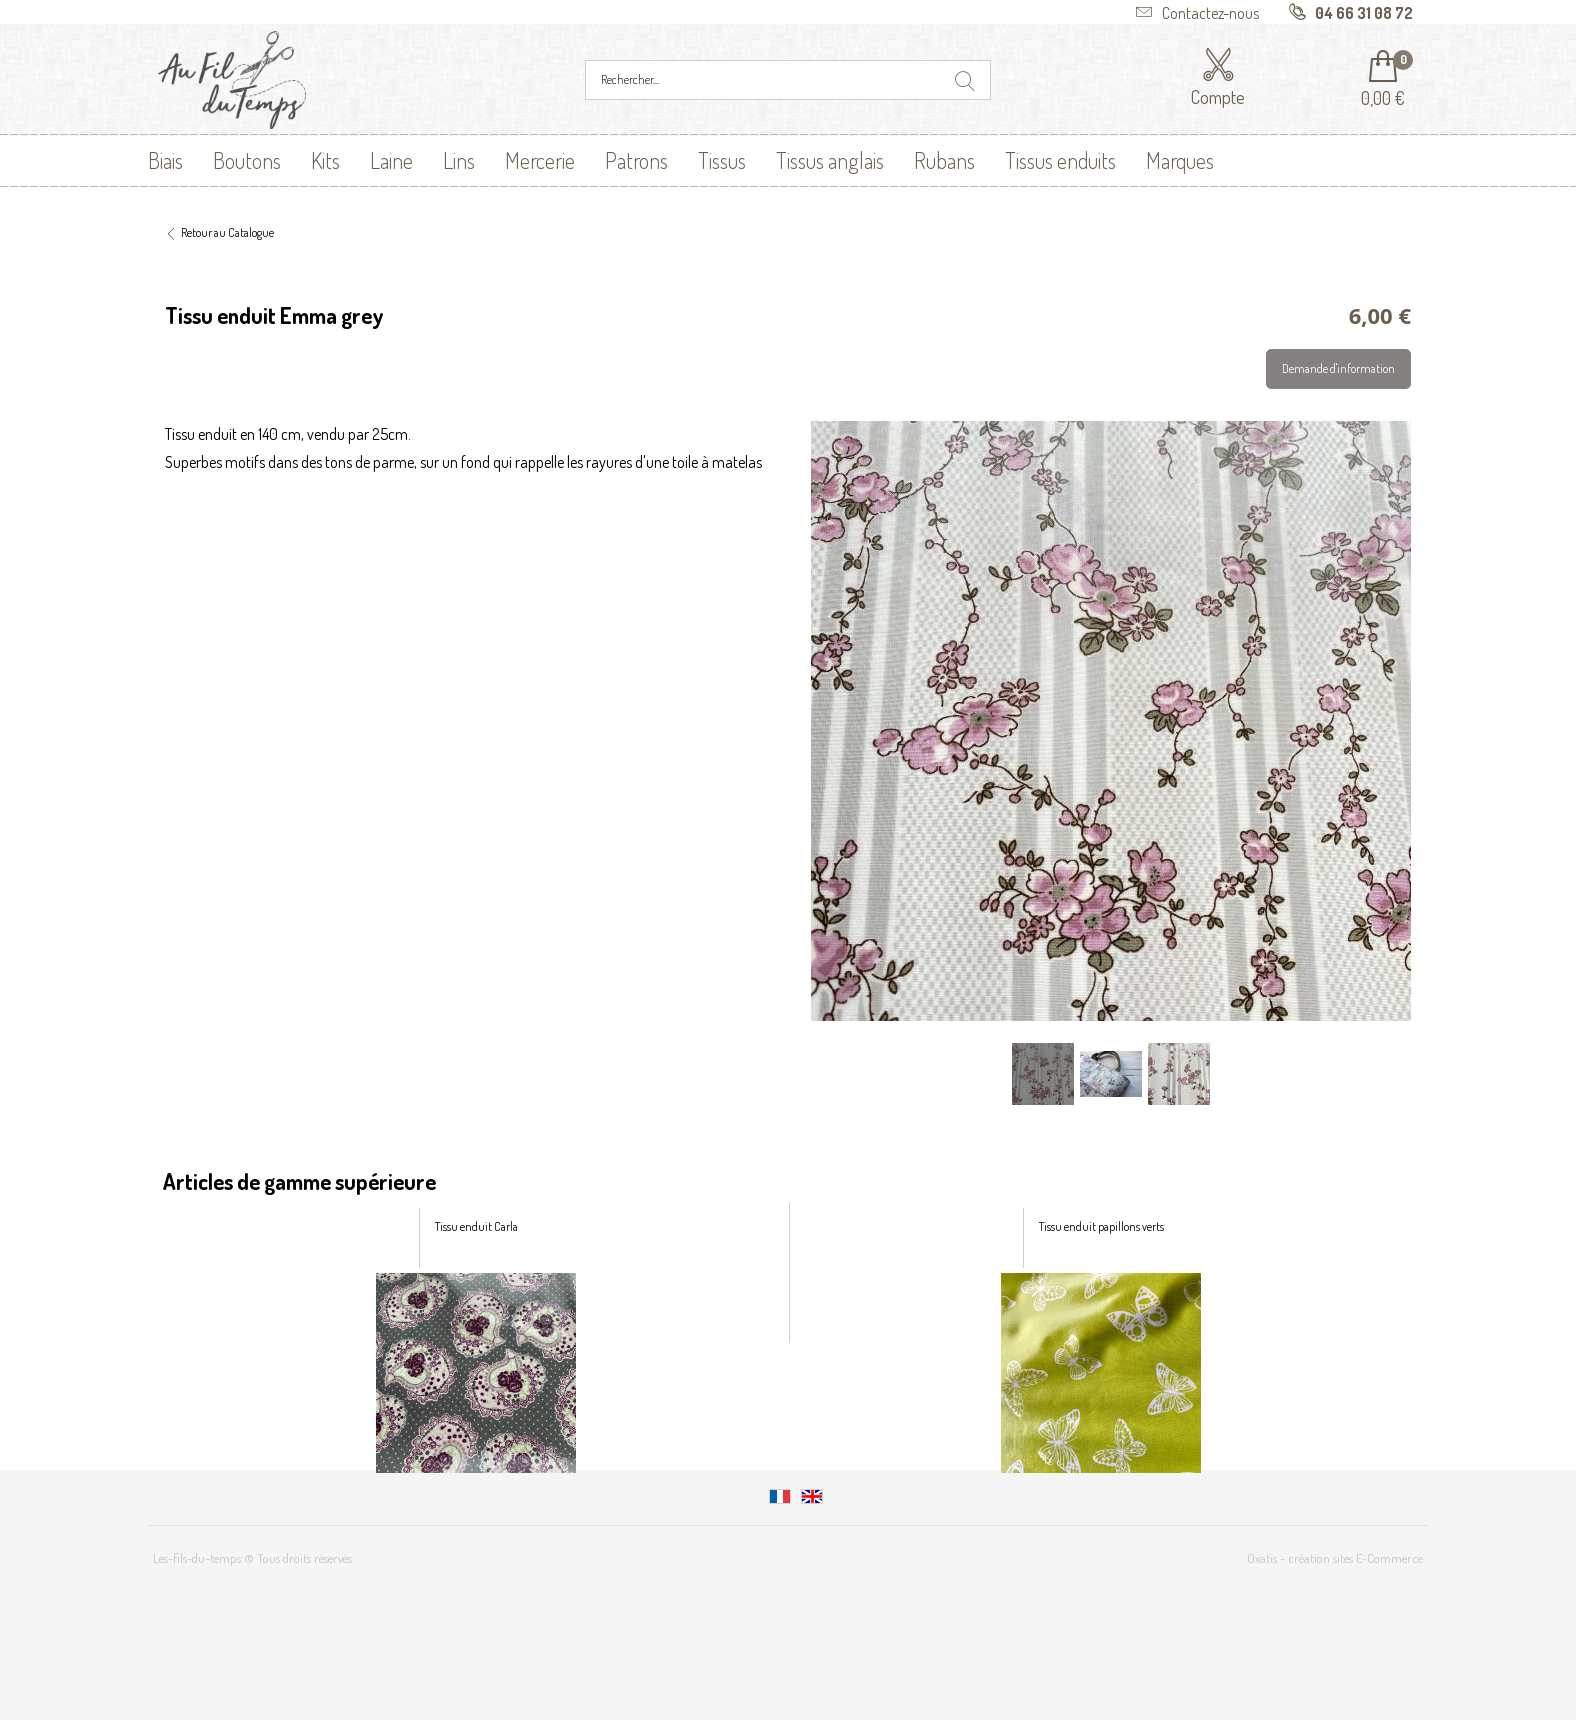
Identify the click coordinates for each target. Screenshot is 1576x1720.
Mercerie (540, 160)
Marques (1180, 160)
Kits (325, 160)
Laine (391, 160)
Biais (165, 160)
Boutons (247, 160)
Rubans (944, 160)
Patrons (636, 160)
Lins (459, 160)
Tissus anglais (830, 160)
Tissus (722, 160)
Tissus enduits (1060, 160)
